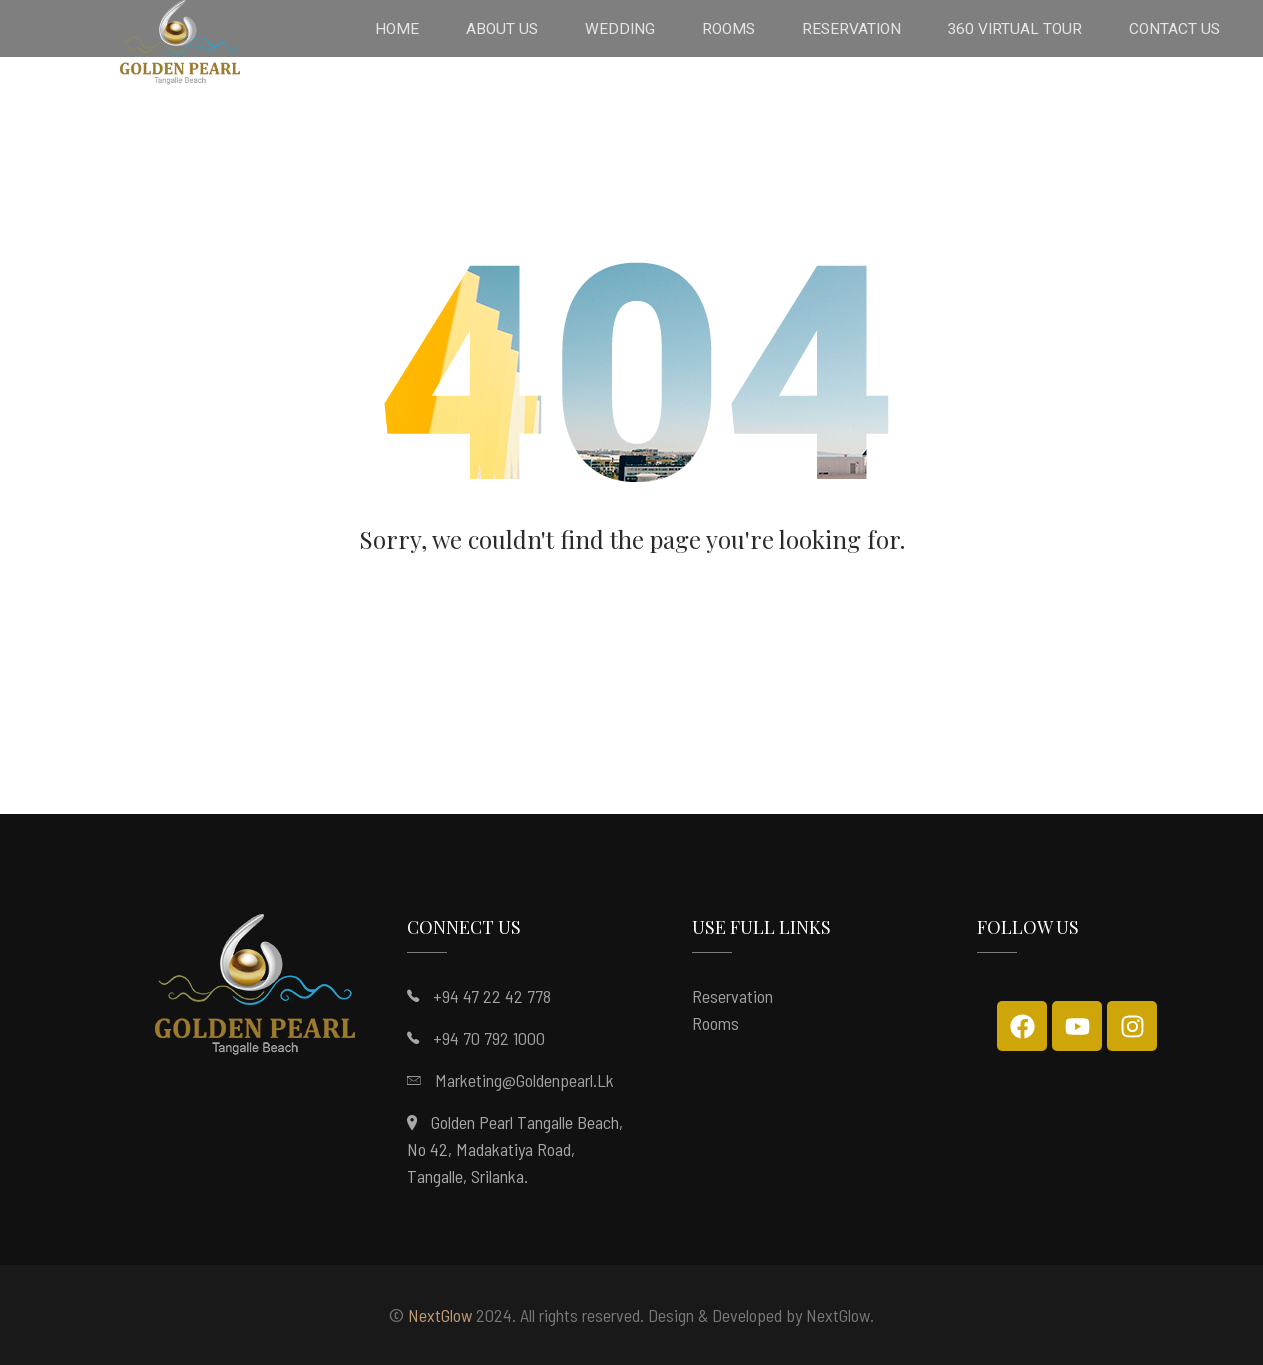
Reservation (732, 996)
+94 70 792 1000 (489, 1038)
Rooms (715, 1023)
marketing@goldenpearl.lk (524, 1080)
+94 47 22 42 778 (492, 996)
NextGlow (440, 1315)
